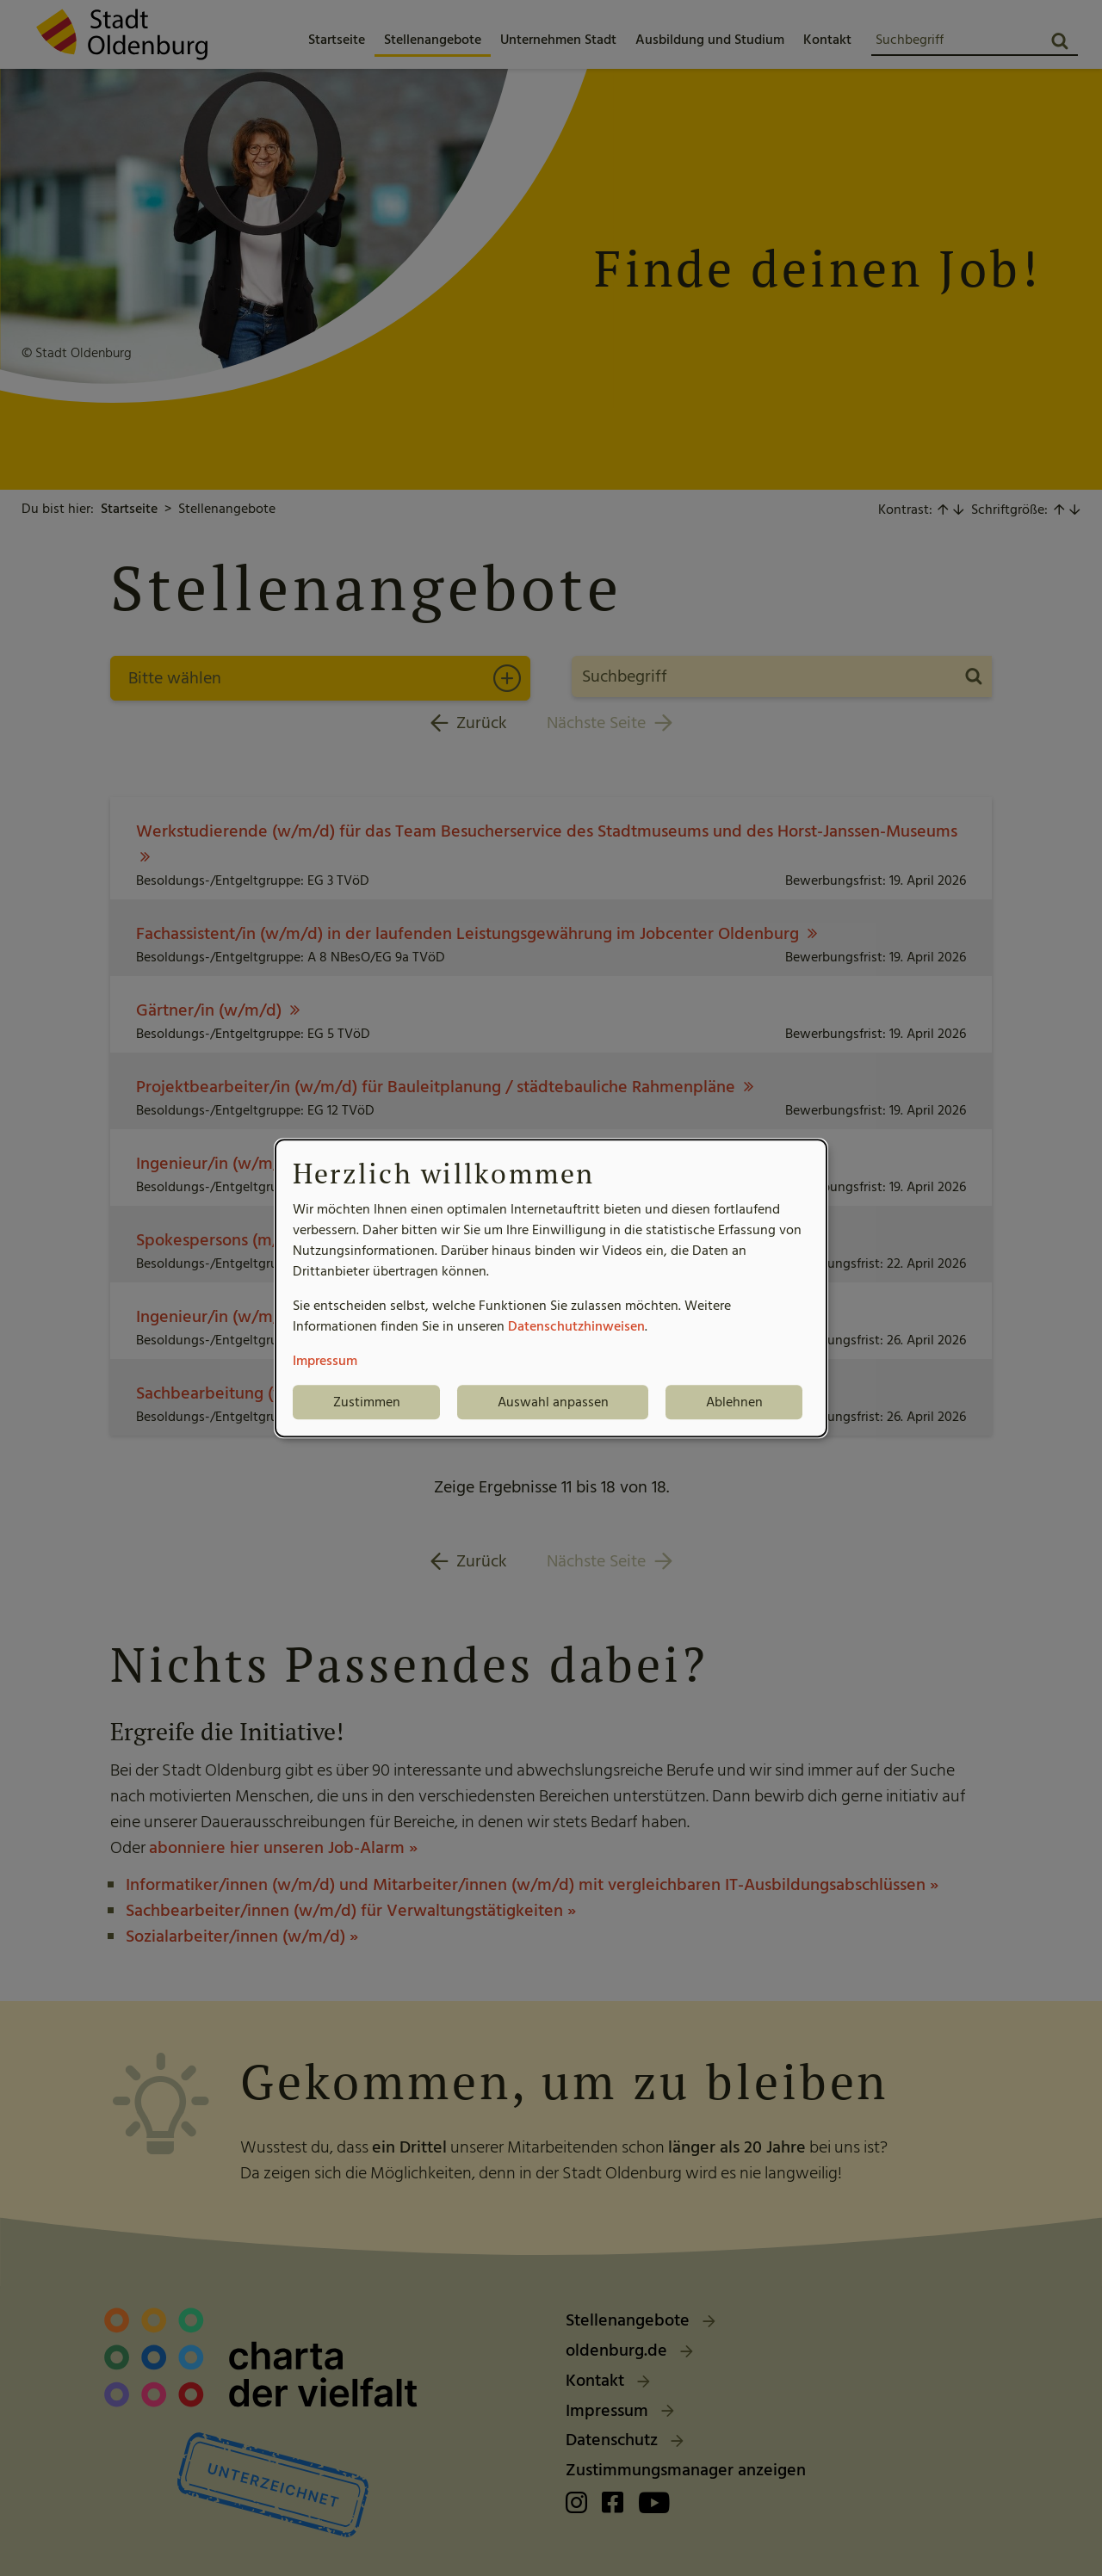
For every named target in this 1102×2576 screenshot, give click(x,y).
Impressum (325, 1361)
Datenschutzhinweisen (576, 1326)
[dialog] (551, 1288)
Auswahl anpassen (553, 1402)
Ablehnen (734, 1402)
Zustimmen (366, 1402)
